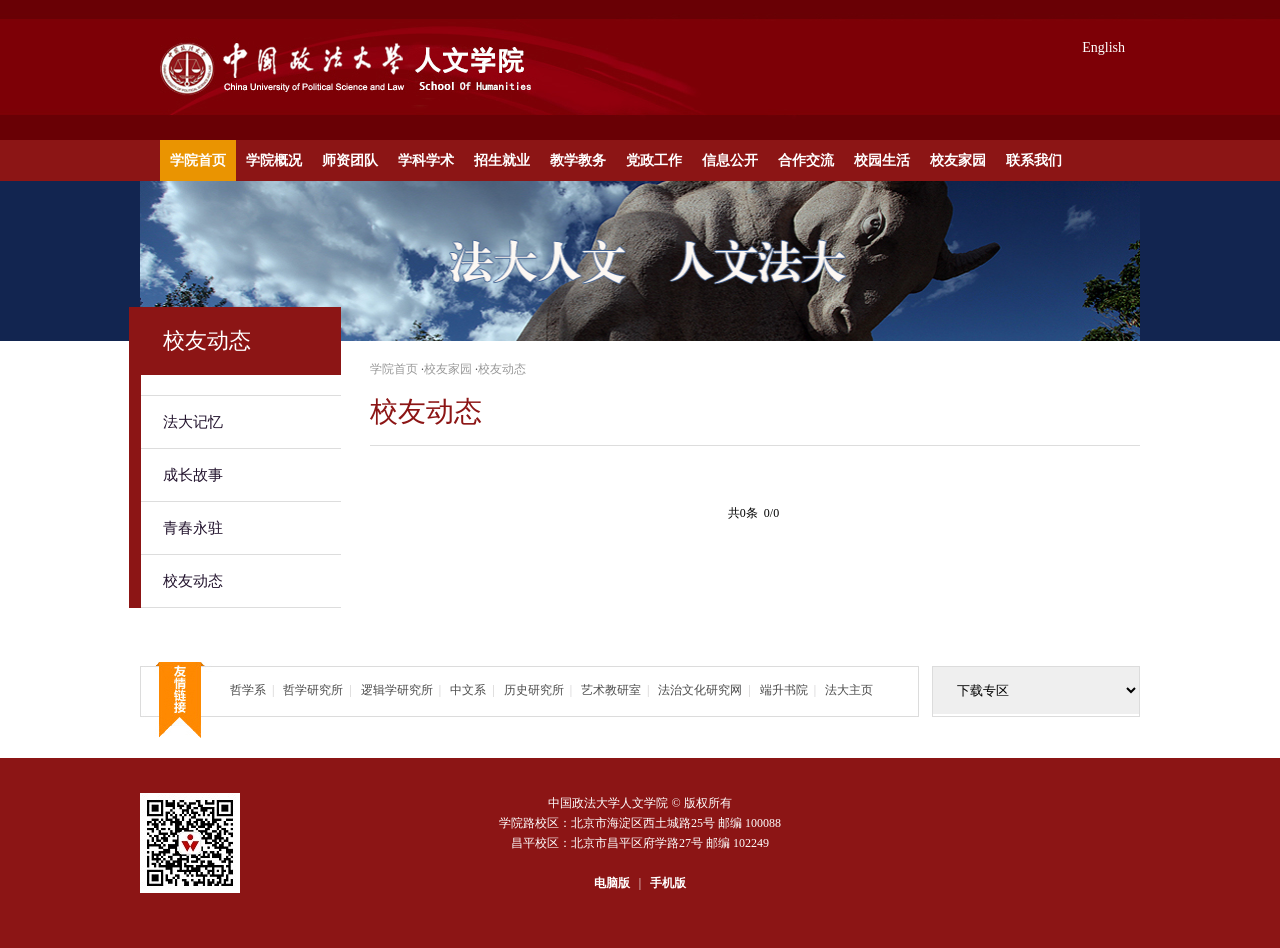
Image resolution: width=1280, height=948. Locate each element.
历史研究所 (534, 690)
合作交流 (806, 160)
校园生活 (882, 160)
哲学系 (248, 690)
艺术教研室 (611, 690)
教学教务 (578, 160)
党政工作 (654, 160)
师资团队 (350, 160)
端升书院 (784, 690)
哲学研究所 (313, 690)
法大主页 (849, 690)
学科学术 (426, 160)
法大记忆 (193, 422)
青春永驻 (193, 528)
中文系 (468, 690)
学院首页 (198, 160)
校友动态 (193, 581)
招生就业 (502, 160)
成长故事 (193, 475)
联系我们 (1034, 160)
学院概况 (274, 160)
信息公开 (730, 160)
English (1103, 47)
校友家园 (958, 160)
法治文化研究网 (700, 690)
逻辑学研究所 (397, 690)
